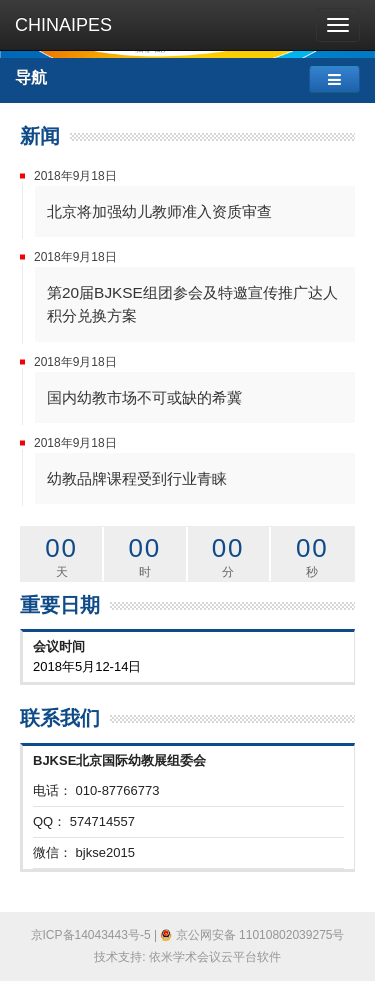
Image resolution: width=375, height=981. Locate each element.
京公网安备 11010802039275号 (252, 935)
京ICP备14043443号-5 (91, 935)
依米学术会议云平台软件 (215, 957)
